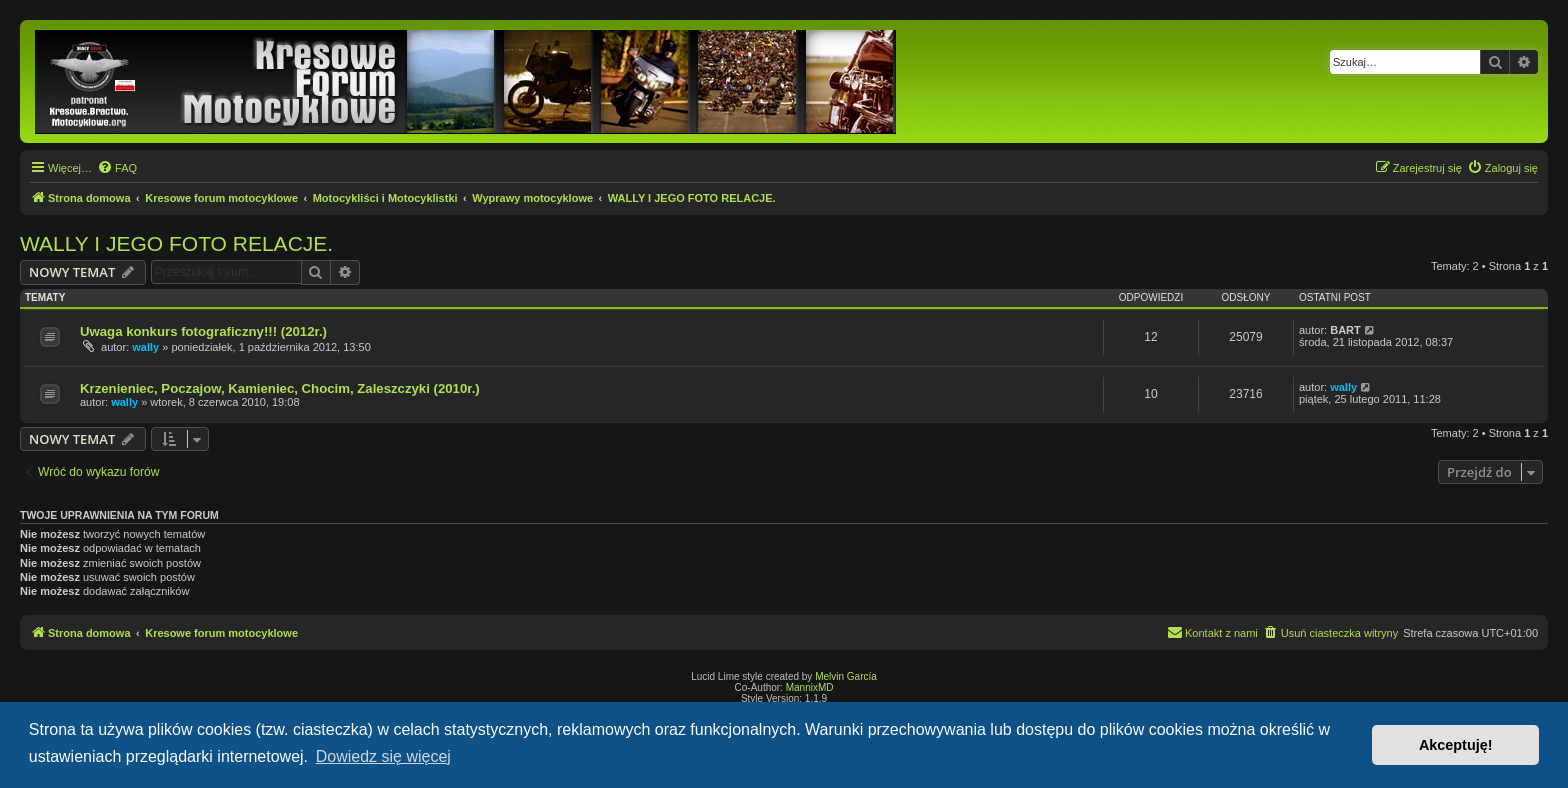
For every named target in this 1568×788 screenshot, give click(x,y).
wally (145, 347)
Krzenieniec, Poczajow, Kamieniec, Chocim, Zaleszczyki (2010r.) (280, 388)
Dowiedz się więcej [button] (383, 756)
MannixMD (810, 687)
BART (1345, 330)
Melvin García (846, 676)
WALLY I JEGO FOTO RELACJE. (176, 243)
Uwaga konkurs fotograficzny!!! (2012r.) (203, 331)
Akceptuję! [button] (1456, 745)
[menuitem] (117, 168)
